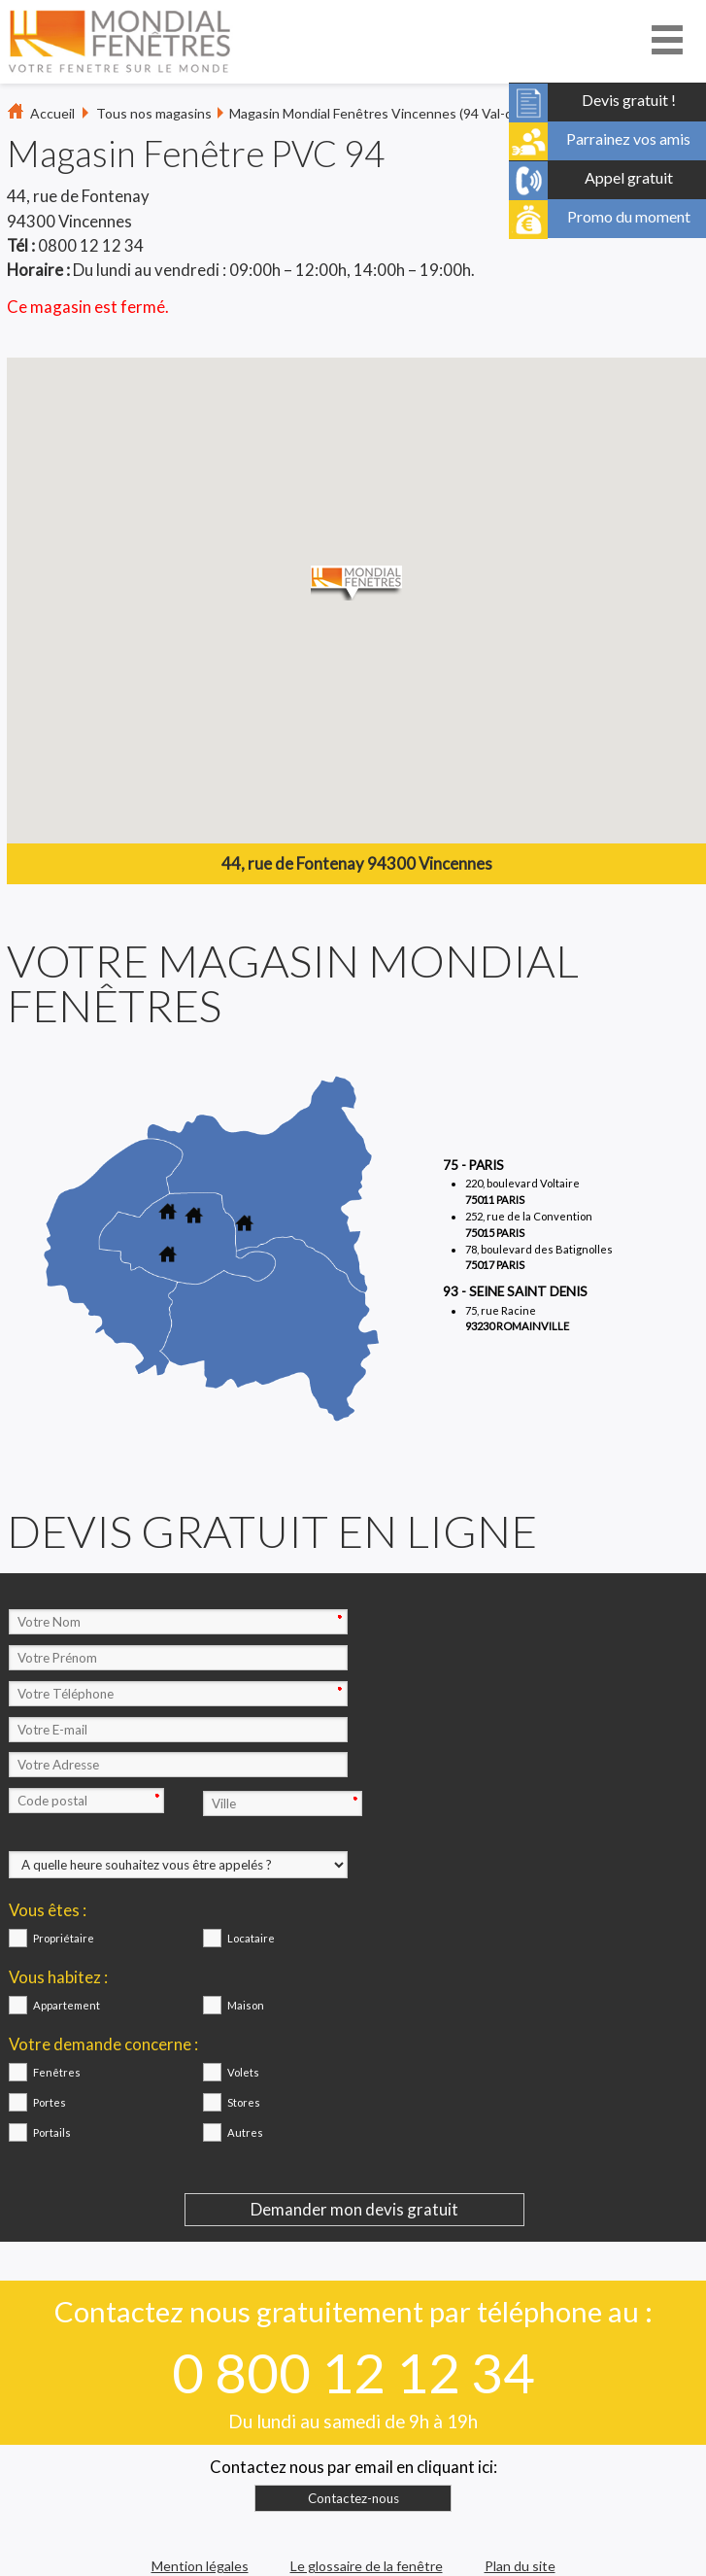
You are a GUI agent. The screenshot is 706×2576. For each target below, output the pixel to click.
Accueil (52, 113)
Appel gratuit (629, 175)
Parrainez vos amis (628, 136)
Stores (243, 2102)
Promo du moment (628, 214)
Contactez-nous (353, 2498)
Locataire (251, 1938)
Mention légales (200, 2566)
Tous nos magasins (154, 113)
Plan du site (520, 2566)
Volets (243, 2072)
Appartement (66, 2005)
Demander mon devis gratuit (354, 2209)
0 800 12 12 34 (353, 2372)
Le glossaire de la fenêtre (366, 2566)
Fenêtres (57, 2072)
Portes (49, 2102)
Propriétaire (63, 1938)
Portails (52, 2132)
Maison (245, 2005)
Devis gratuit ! (629, 97)
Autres (245, 2132)
